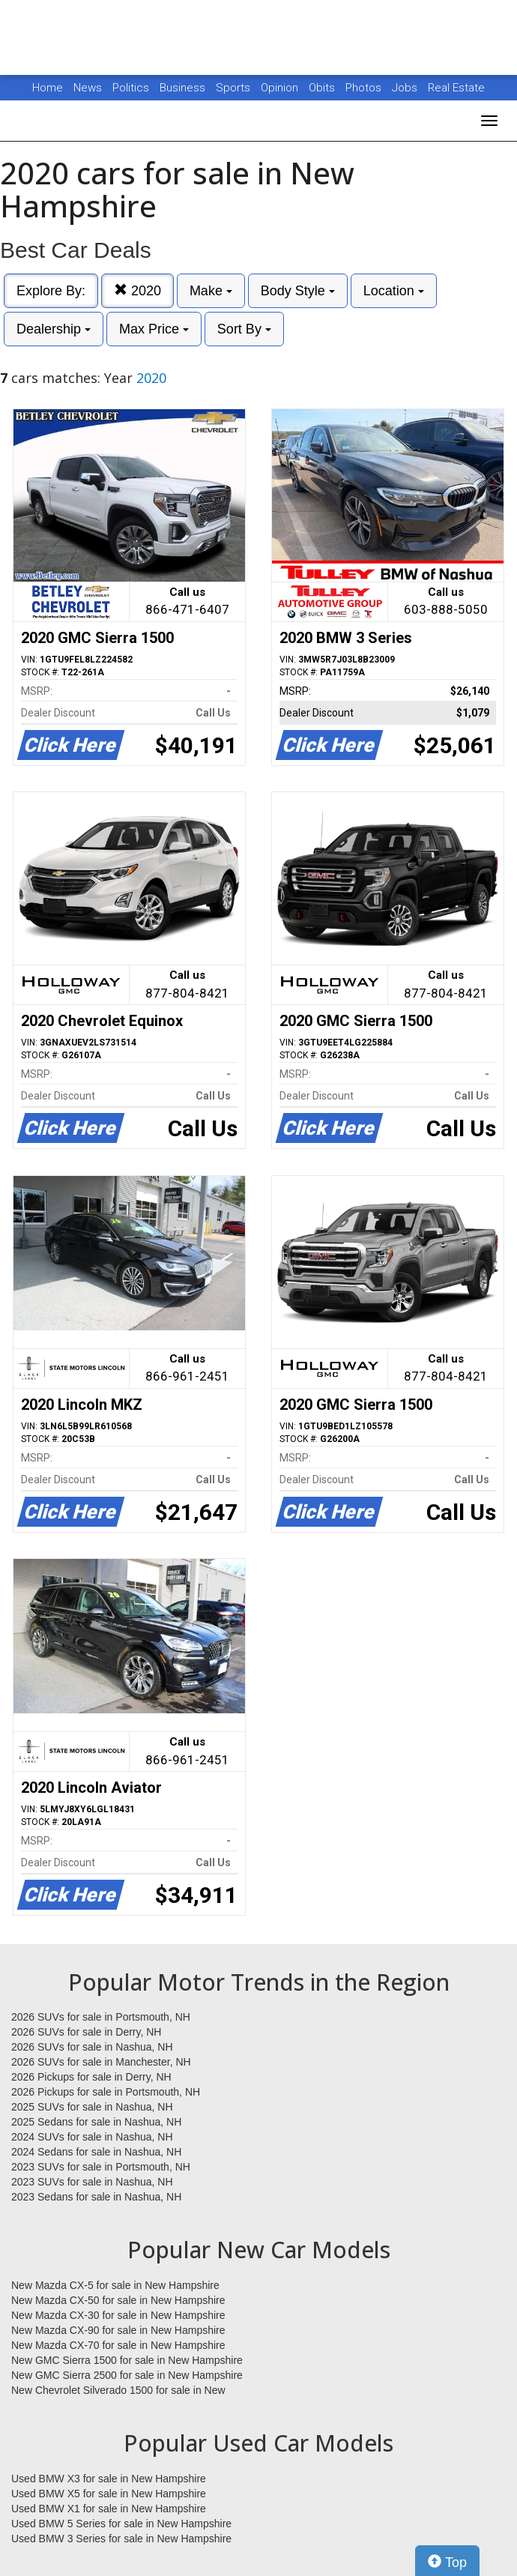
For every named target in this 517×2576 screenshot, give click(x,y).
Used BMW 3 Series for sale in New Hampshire (121, 2539)
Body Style (298, 290)
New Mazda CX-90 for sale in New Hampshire (118, 2330)
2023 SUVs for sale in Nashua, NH (92, 2182)
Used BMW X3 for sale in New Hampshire (108, 2479)
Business (184, 87)
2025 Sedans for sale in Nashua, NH (96, 2122)
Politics (130, 87)
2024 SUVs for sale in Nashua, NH (92, 2137)
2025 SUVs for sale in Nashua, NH (92, 2107)
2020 (137, 290)
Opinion (281, 87)
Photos (364, 87)
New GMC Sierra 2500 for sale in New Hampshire (127, 2375)
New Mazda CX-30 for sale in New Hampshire (118, 2315)
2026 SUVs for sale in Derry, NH (86, 2032)
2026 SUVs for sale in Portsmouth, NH (100, 2017)
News (87, 87)
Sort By (244, 329)
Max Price (154, 329)
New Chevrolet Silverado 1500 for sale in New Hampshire (118, 2391)
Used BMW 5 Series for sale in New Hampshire (121, 2524)
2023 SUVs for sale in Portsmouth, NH (100, 2167)
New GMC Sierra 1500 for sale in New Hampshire (127, 2360)
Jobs (406, 87)
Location (393, 290)
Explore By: (50, 290)
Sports (234, 87)
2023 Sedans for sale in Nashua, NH (96, 2197)
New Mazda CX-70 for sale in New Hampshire (118, 2345)
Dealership (53, 329)
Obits (323, 87)
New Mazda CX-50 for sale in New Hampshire (118, 2300)
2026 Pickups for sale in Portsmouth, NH (105, 2092)
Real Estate (456, 87)
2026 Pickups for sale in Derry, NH (91, 2077)
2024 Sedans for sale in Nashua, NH (96, 2152)
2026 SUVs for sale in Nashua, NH (92, 2047)
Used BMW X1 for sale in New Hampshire (108, 2509)
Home (47, 87)
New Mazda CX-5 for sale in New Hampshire (115, 2285)
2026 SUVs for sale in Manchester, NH (101, 2062)
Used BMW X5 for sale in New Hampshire (108, 2494)
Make (211, 290)
